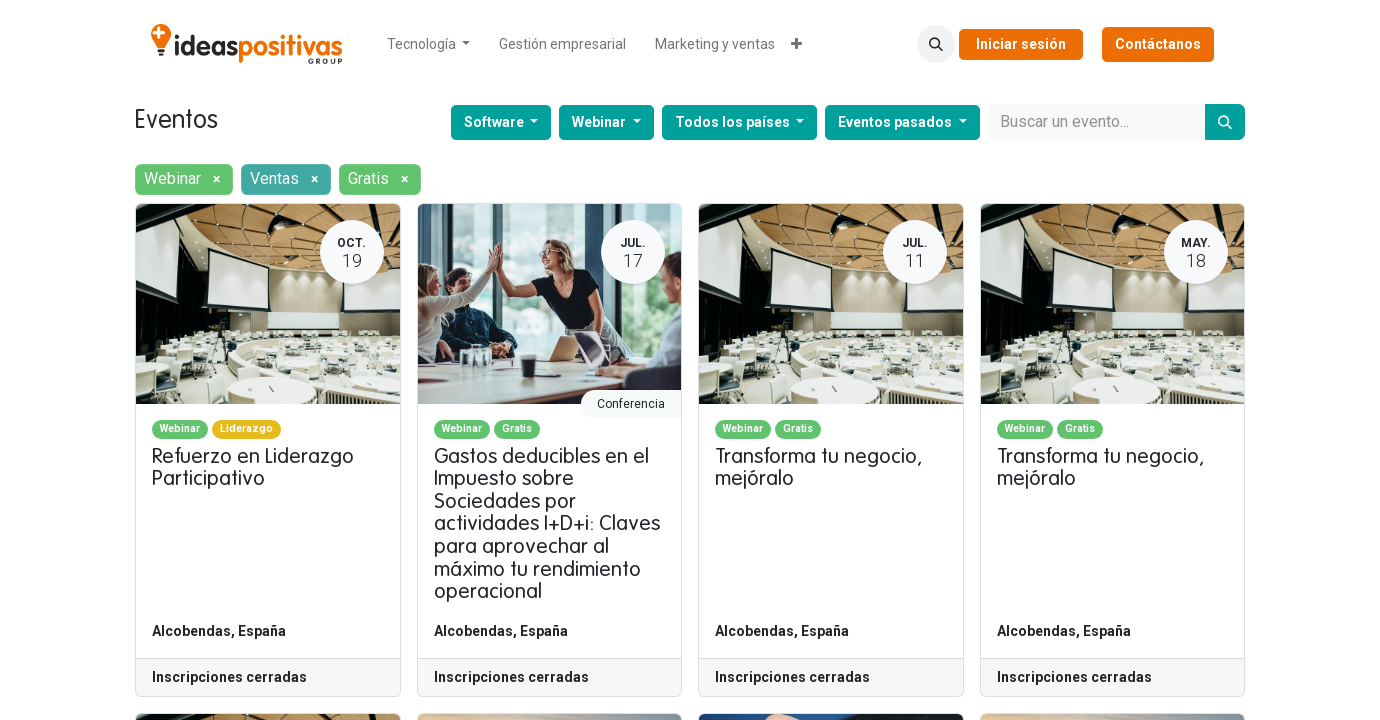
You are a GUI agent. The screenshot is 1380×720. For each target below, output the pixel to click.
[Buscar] (1225, 122)
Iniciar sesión (1021, 44)
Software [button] (495, 122)
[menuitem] (429, 44)
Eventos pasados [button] (896, 122)
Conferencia (631, 404)
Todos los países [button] (734, 122)
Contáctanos (1158, 44)
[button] (936, 44)
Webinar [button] (600, 122)
